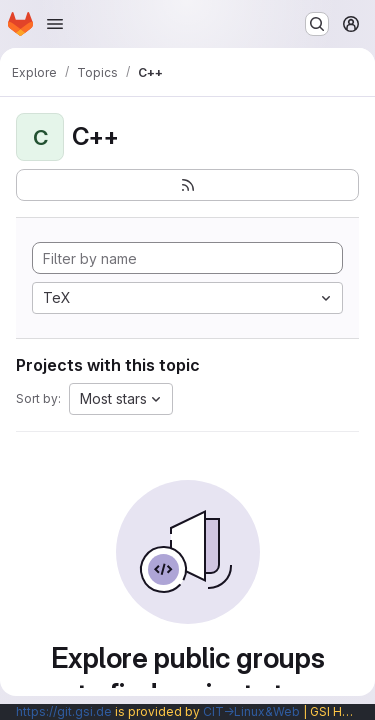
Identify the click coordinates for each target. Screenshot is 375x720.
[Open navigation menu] (55, 24)
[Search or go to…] (317, 24)
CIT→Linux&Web (251, 711)
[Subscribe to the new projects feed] (187, 185)
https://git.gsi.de (64, 711)
